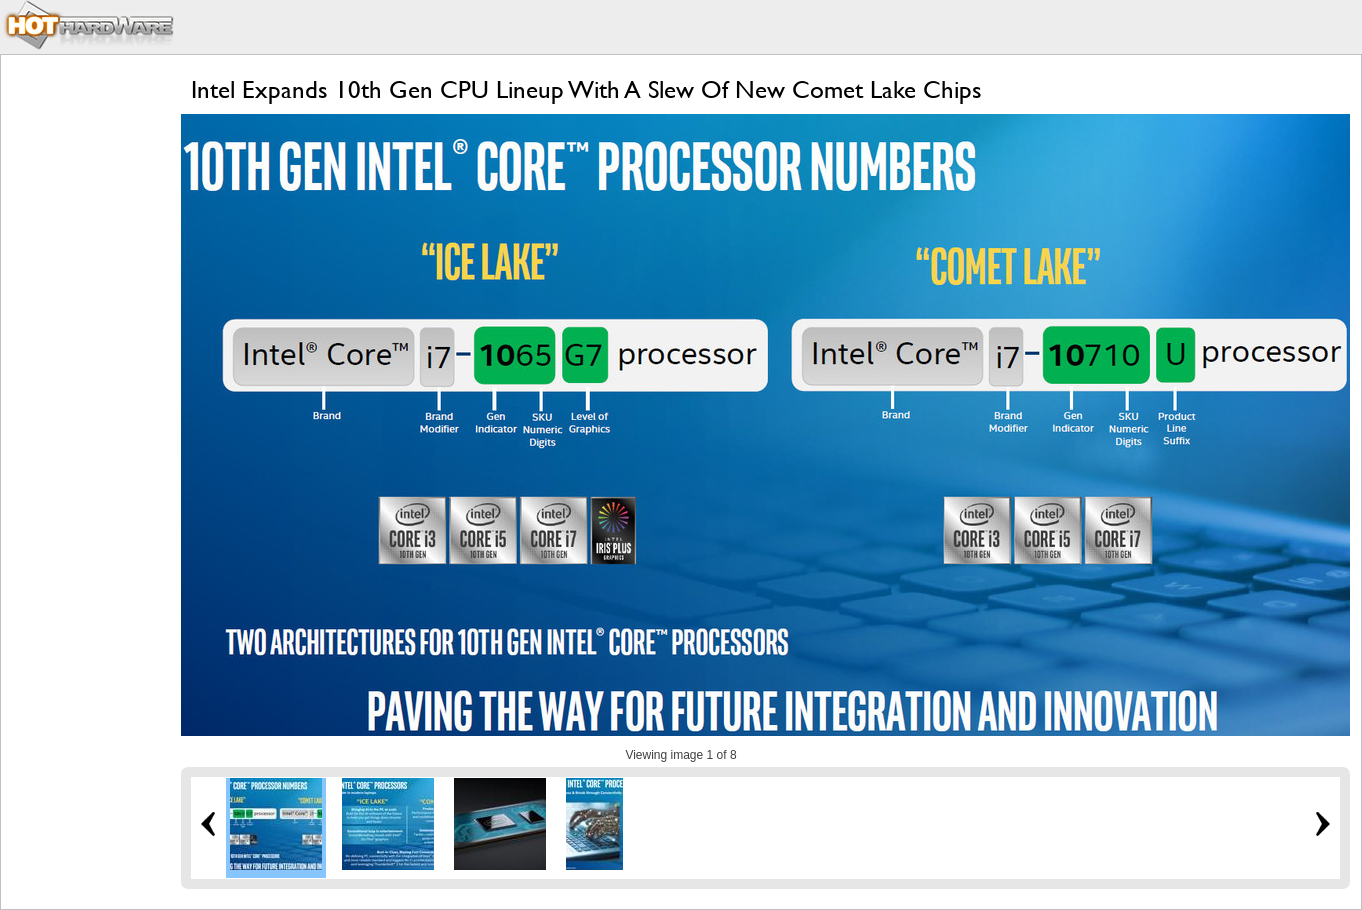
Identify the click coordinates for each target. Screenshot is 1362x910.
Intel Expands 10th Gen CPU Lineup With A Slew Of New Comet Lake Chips (586, 89)
